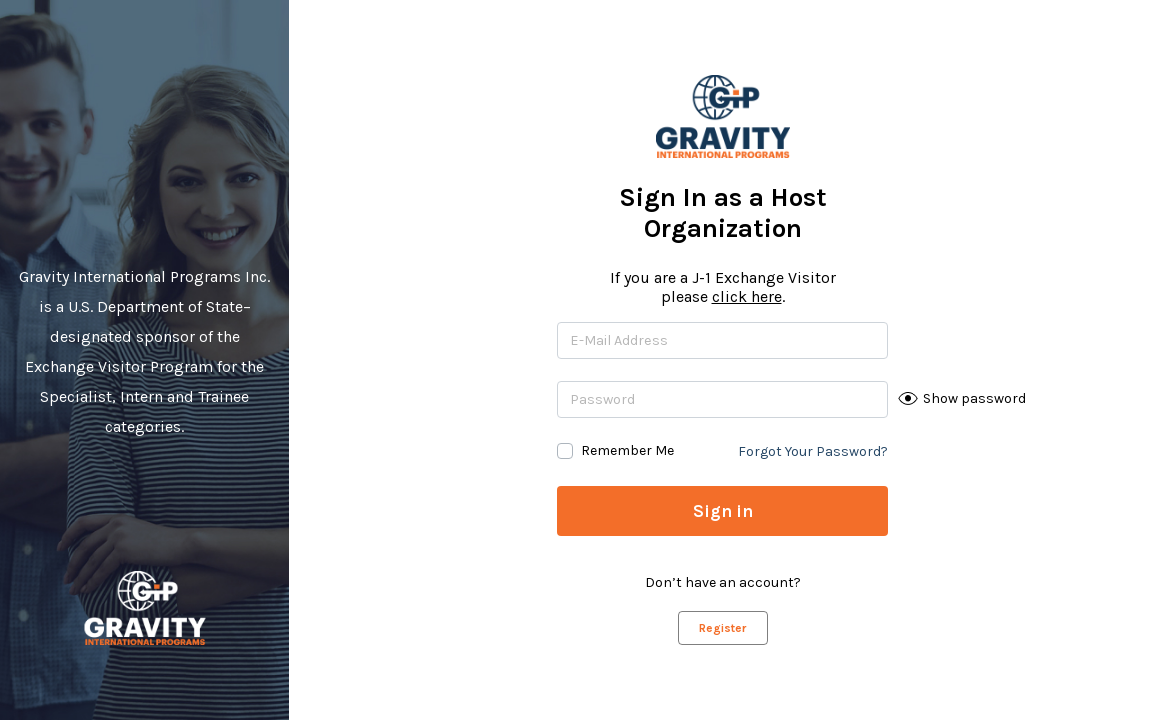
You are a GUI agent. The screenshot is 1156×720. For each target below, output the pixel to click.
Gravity (144, 608)
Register (722, 628)
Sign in (723, 511)
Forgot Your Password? (813, 451)
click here (747, 296)
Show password (974, 398)
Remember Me (627, 450)
